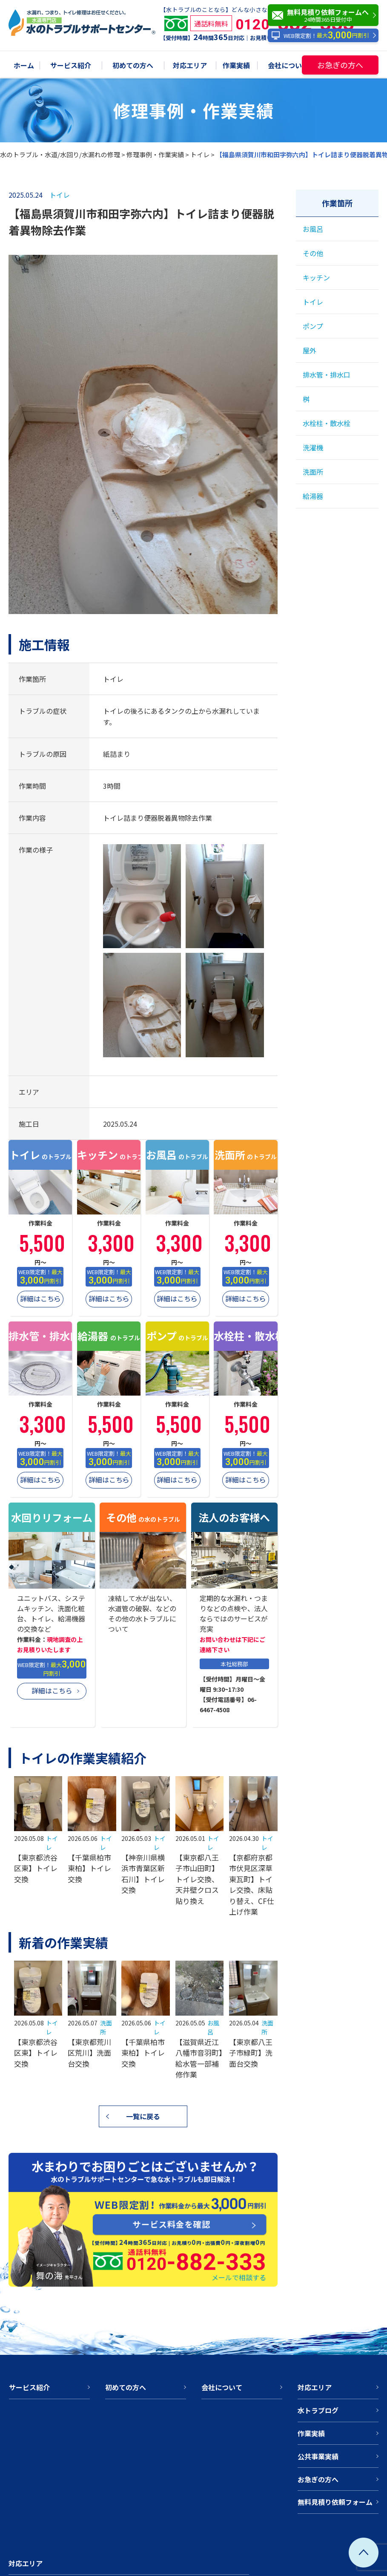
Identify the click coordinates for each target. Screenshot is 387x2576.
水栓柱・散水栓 (326, 423)
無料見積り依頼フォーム (335, 2502)
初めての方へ (132, 65)
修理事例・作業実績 (155, 154)
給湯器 (313, 496)
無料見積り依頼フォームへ (325, 15)
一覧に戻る (143, 2116)
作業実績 (236, 65)
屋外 (309, 350)
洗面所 (313, 472)
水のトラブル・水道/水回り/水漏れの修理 (60, 154)
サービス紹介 (70, 65)
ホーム (24, 65)
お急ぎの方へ (340, 64)
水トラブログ (318, 2410)
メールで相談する (239, 2277)
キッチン (316, 277)
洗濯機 (313, 447)
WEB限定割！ (320, 35)
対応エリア (190, 65)
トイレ (199, 154)
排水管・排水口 (326, 374)
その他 (313, 253)
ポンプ (313, 326)
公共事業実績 (318, 2456)
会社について (288, 65)
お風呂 (313, 229)
